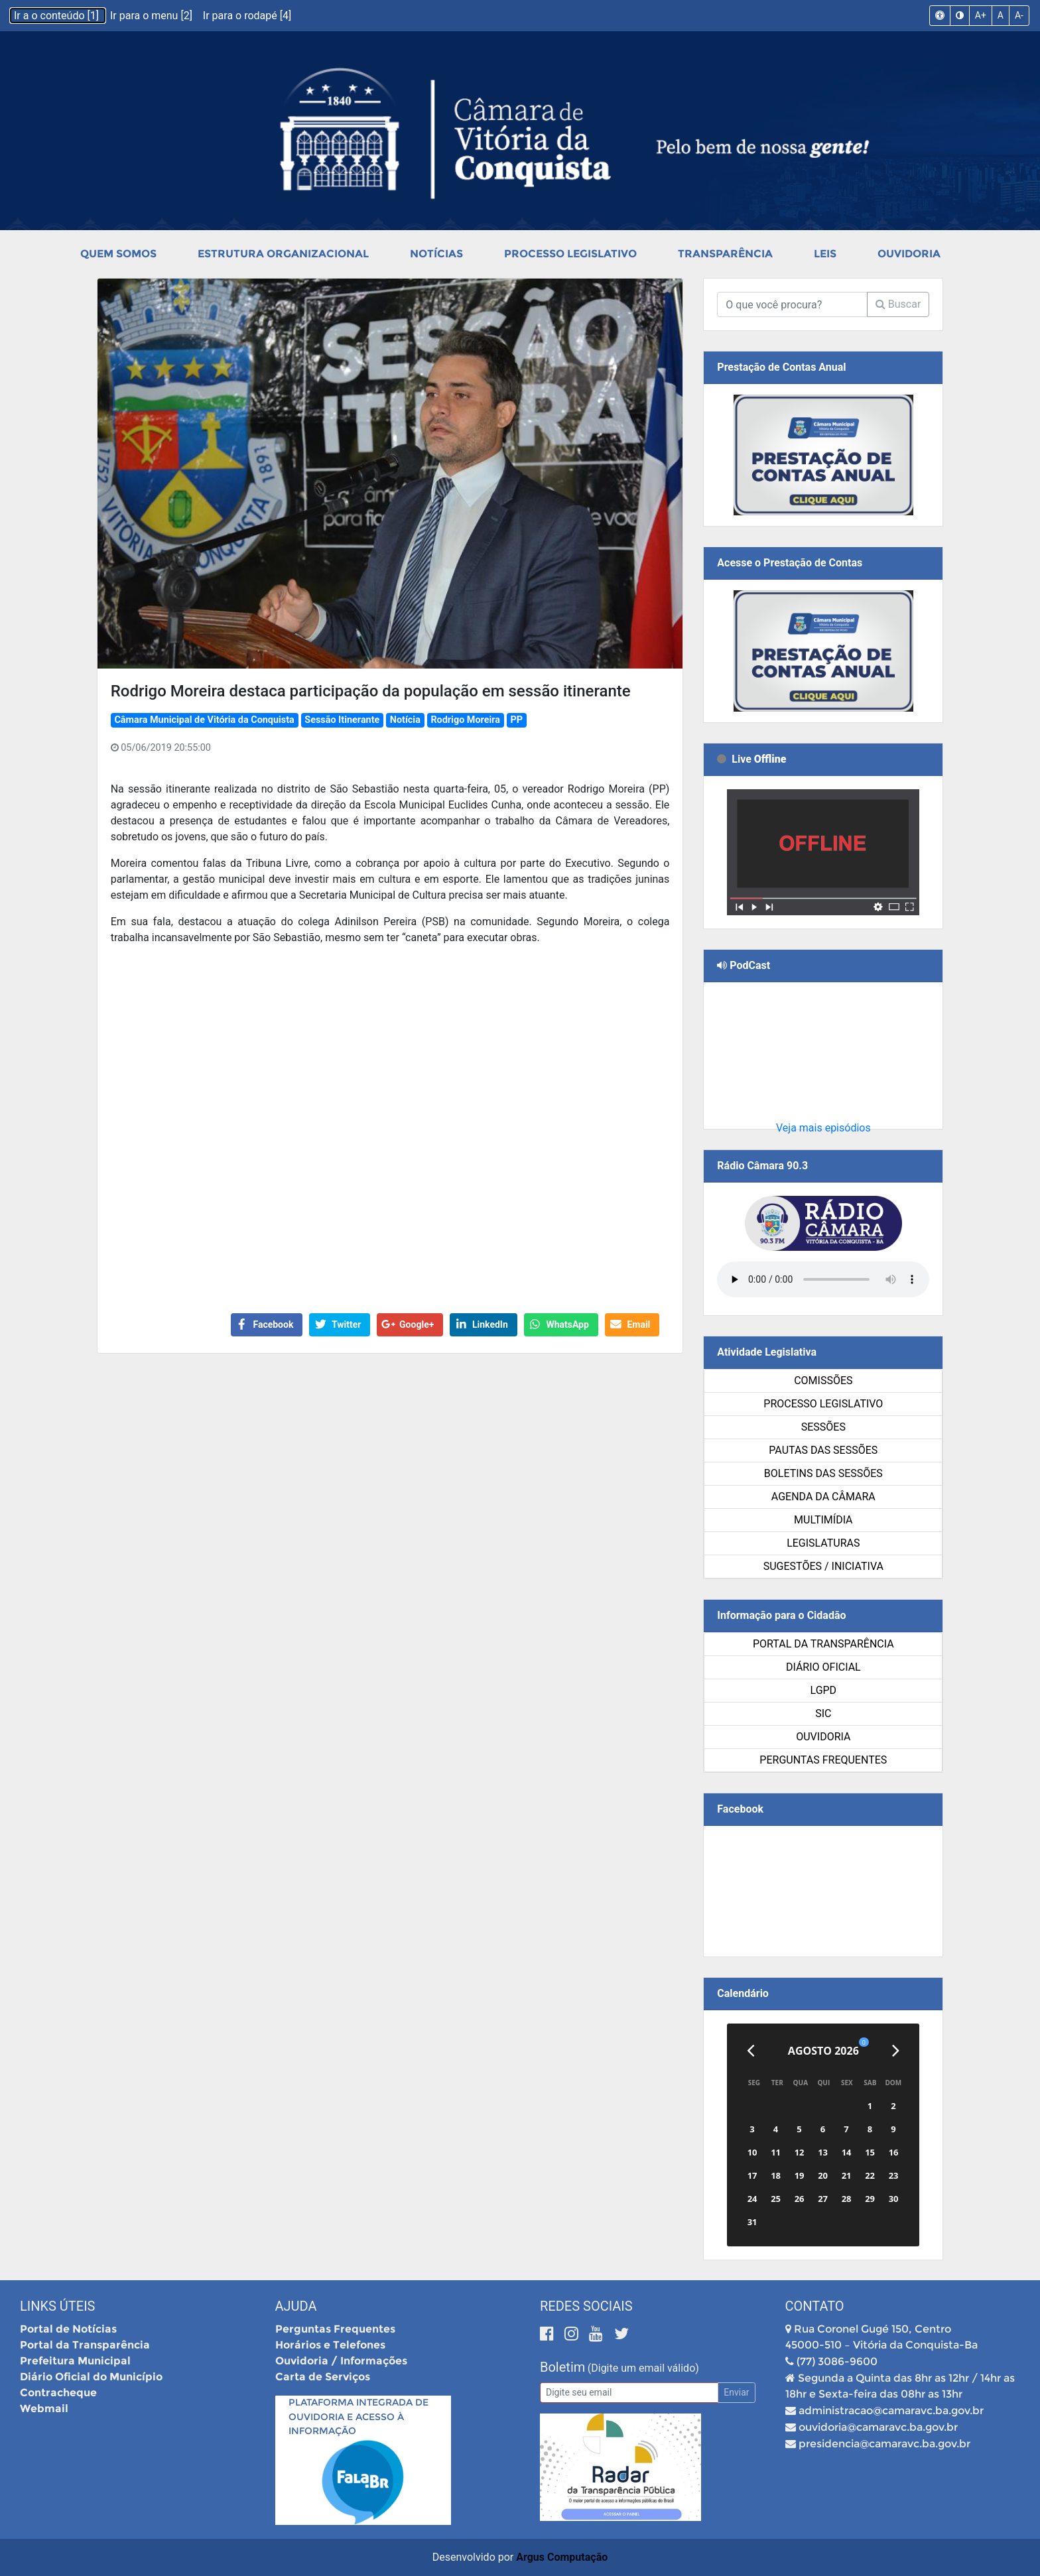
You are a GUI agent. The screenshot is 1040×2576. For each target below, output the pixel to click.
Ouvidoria (909, 253)
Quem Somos (118, 253)
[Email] (629, 2392)
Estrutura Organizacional (283, 253)
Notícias (436, 253)
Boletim (562, 2367)
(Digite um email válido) (643, 2368)
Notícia (405, 720)
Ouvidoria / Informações (341, 2360)
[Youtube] (598, 2333)
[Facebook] (549, 2333)
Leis (825, 253)
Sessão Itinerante (341, 720)
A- (1019, 15)
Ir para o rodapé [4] (247, 15)
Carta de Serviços (322, 2376)
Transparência (725, 253)
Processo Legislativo (570, 253)
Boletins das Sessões (823, 1473)
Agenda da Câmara (823, 1496)
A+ (980, 15)
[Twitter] (621, 2333)
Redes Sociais (586, 2306)
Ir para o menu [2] (152, 15)
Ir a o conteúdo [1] (57, 15)
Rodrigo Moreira (465, 720)
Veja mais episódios (823, 1128)
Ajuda (296, 2306)
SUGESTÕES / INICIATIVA (823, 1566)
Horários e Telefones (330, 2345)
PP (517, 720)
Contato (814, 2306)
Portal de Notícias (68, 2329)
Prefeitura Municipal (75, 2360)
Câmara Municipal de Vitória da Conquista (204, 720)
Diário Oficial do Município (91, 2376)
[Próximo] (895, 2050)
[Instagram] (573, 2333)
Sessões (823, 1427)
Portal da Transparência (823, 1644)
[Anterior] (750, 2050)
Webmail (44, 2408)
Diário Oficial (823, 1667)
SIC (823, 1713)
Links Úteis (57, 2306)
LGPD (824, 1690)
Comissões (823, 1380)
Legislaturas (823, 1543)
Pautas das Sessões (823, 1450)
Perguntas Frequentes (823, 1760)
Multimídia (823, 1519)
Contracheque (58, 2392)
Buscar (898, 304)
